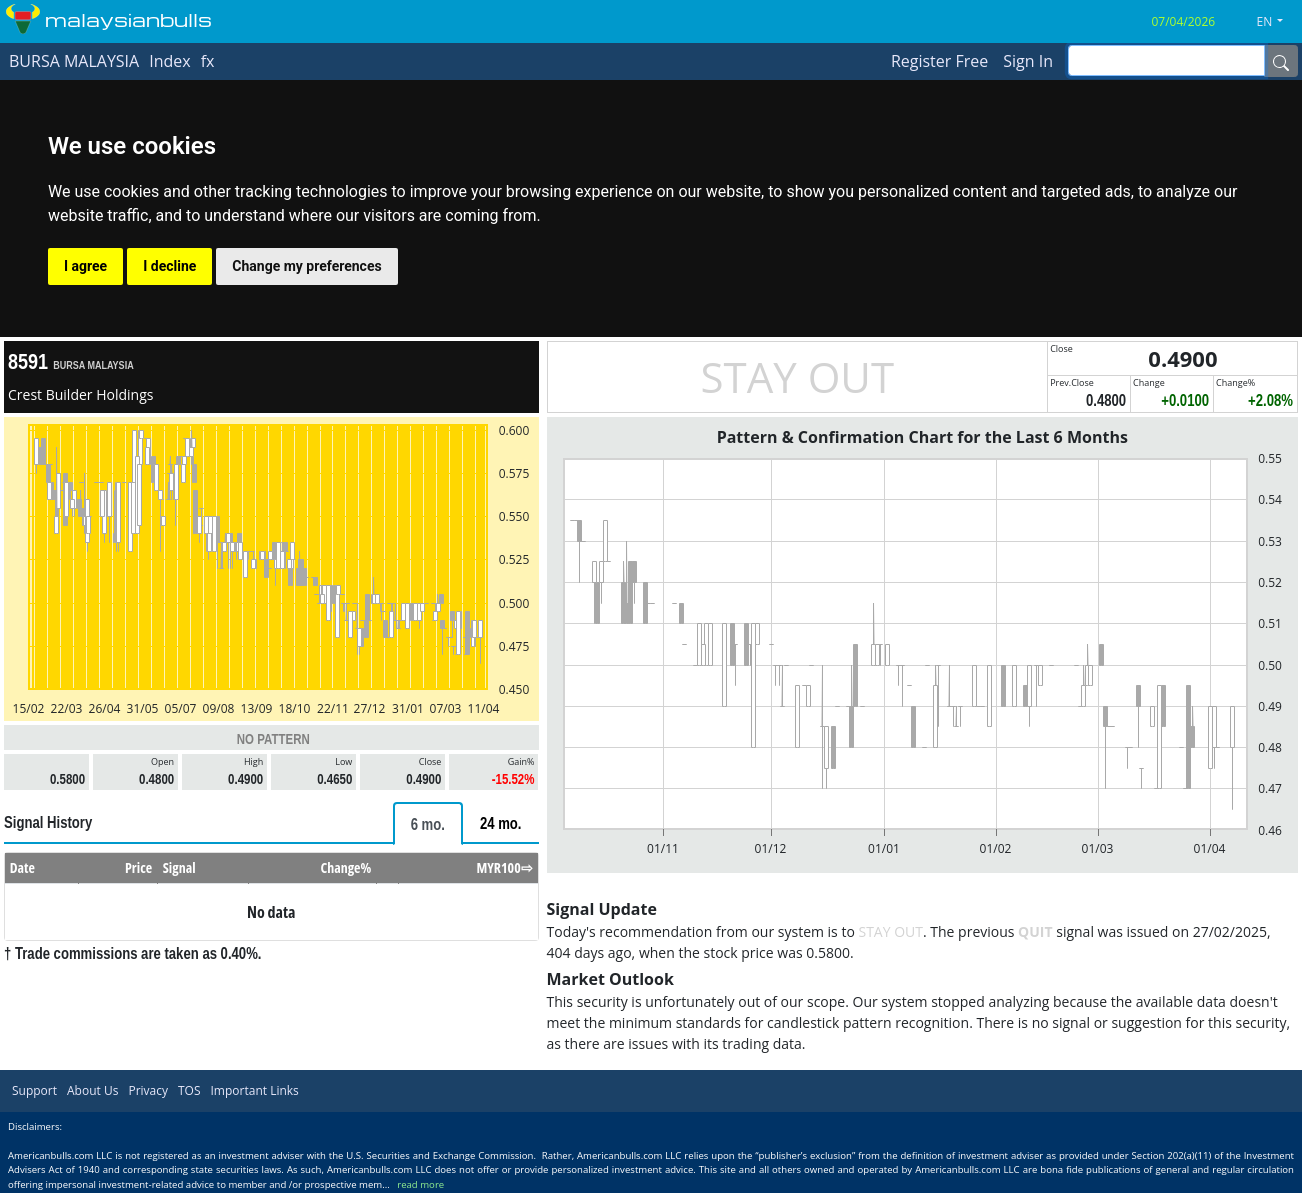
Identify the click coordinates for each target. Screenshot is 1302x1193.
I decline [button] (169, 266)
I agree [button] (85, 266)
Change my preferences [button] (306, 266)
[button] (1278, 22)
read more (420, 1184)
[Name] (1281, 61)
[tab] (428, 823)
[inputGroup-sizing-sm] (1166, 60)
